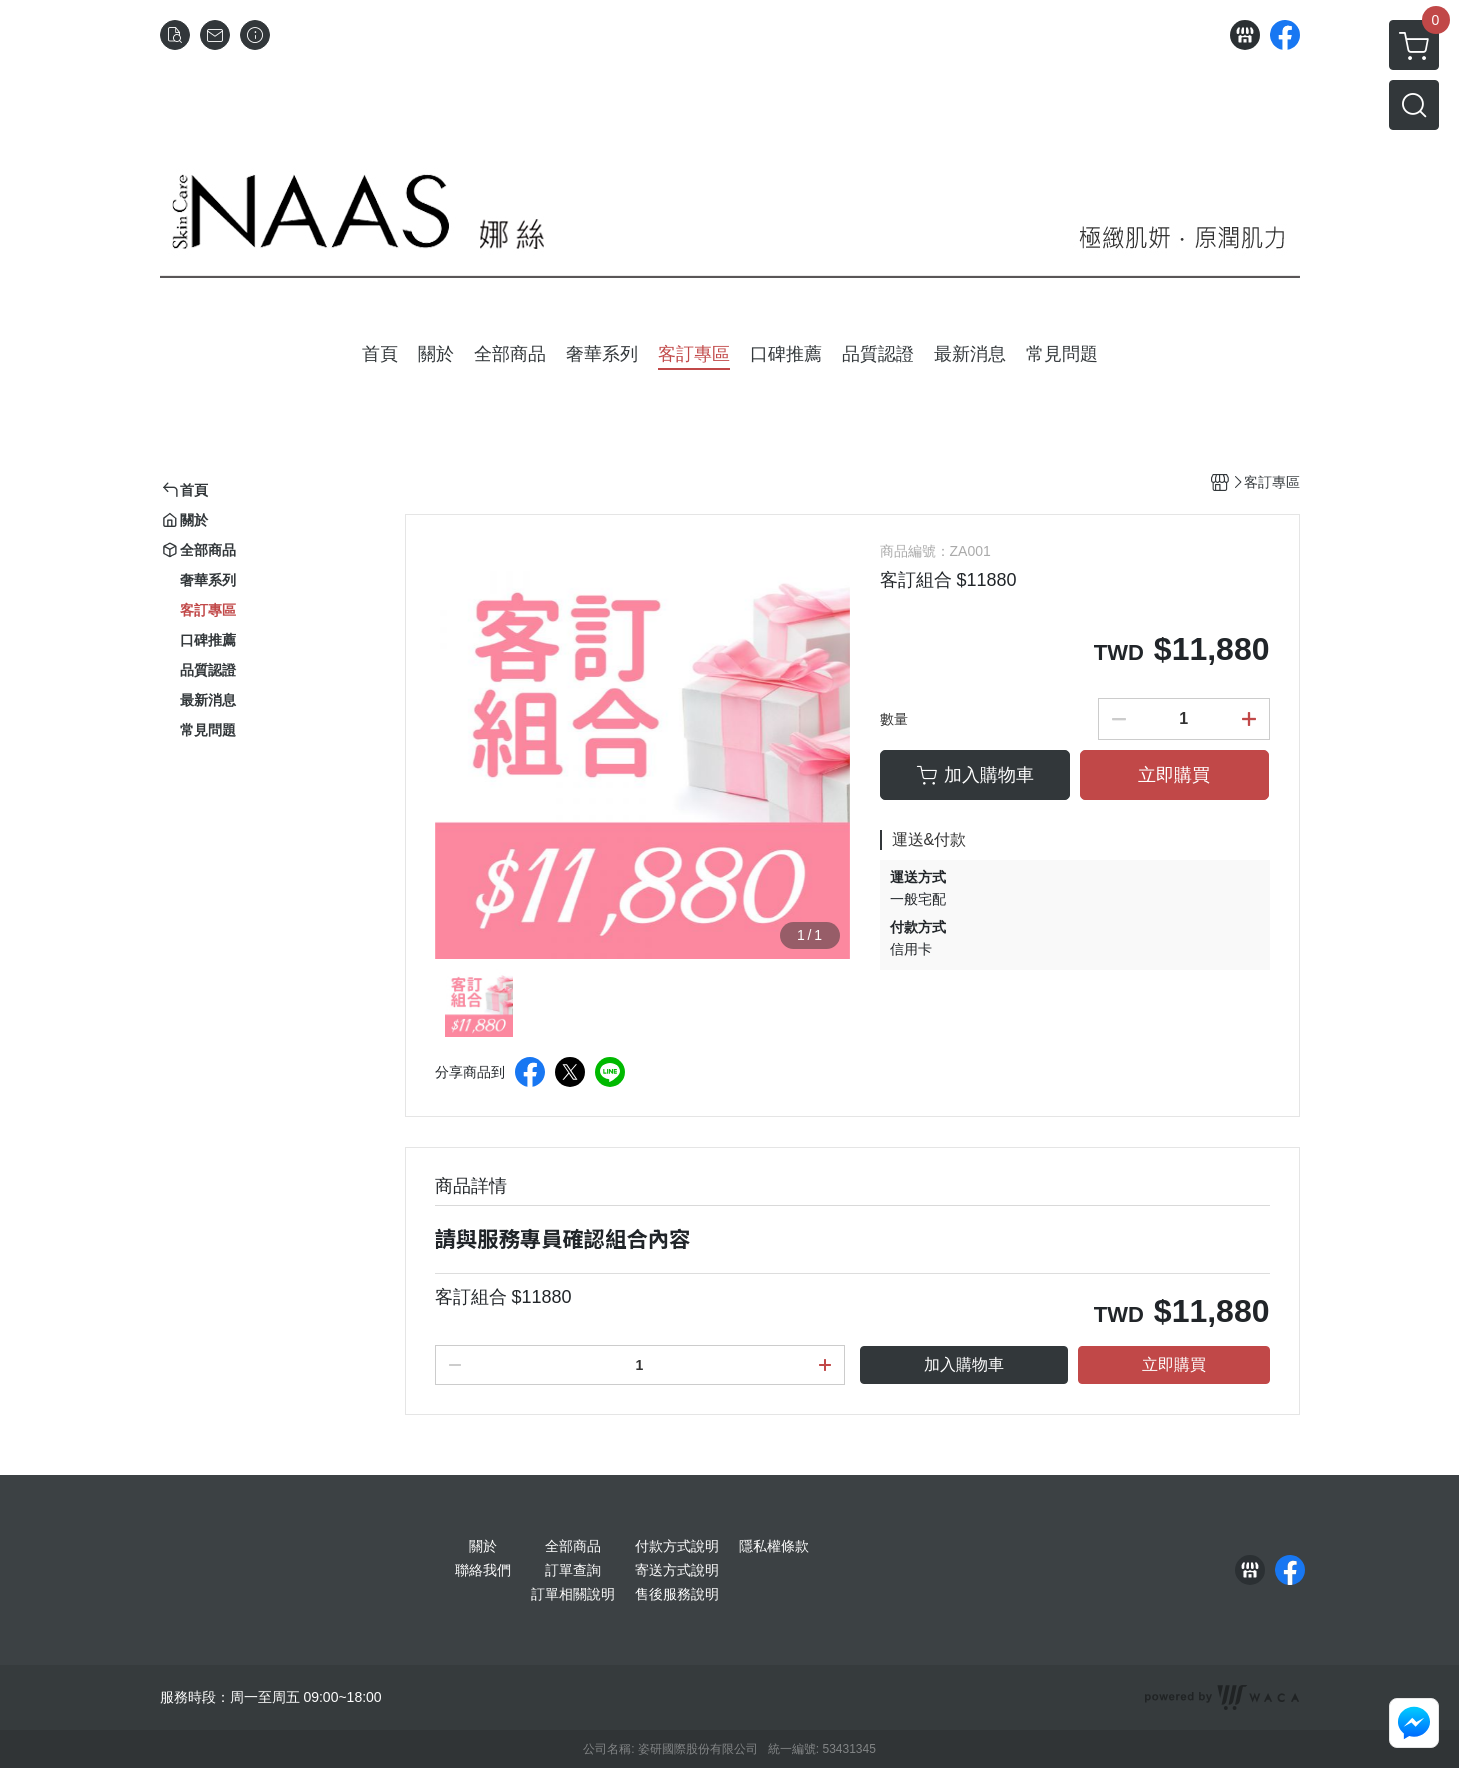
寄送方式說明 (677, 1570)
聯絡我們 (483, 1570)
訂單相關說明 (573, 1594)
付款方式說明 (677, 1546)
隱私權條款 (774, 1546)
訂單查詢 (573, 1570)
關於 (483, 1546)
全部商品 (573, 1546)
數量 (894, 719)
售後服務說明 (677, 1594)
